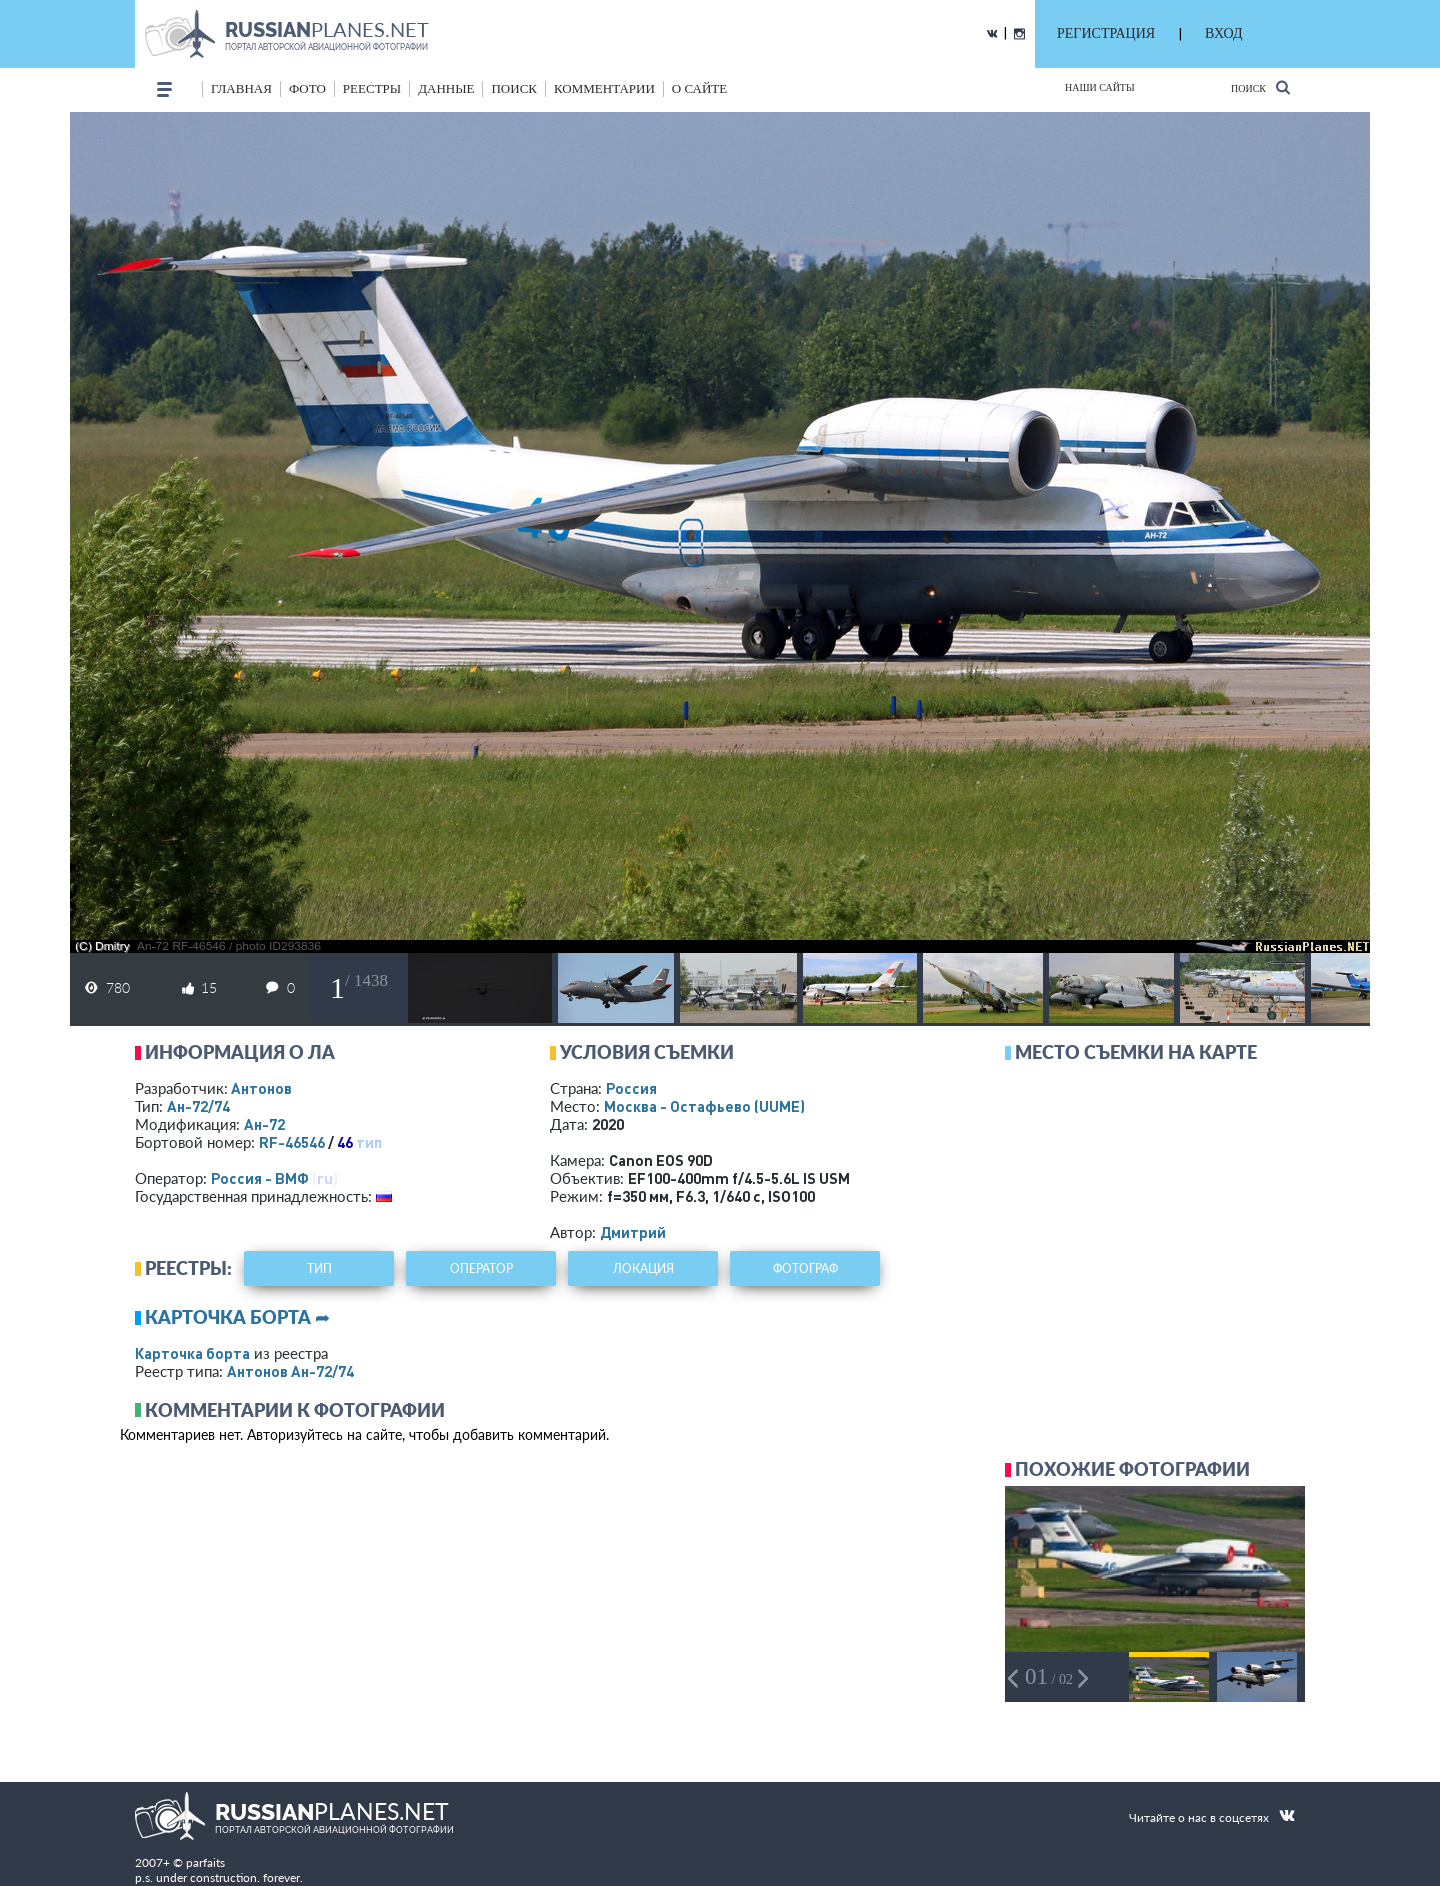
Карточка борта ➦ (237, 1317)
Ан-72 (264, 1124)
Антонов (261, 1088)
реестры (372, 88)
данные (446, 88)
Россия (631, 1088)
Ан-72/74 (198, 1106)
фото (307, 88)
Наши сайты (1100, 87)
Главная (241, 88)
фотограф (805, 1268)
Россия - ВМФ (260, 1178)
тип (369, 1142)
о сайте (699, 88)
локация (643, 1268)
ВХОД (1223, 33)
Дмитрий (633, 1232)
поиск (514, 88)
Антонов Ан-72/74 (290, 1371)
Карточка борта (192, 1353)
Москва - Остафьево (704, 1106)
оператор (481, 1268)
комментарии (604, 88)
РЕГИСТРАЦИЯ (1106, 33)
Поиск (1260, 87)
